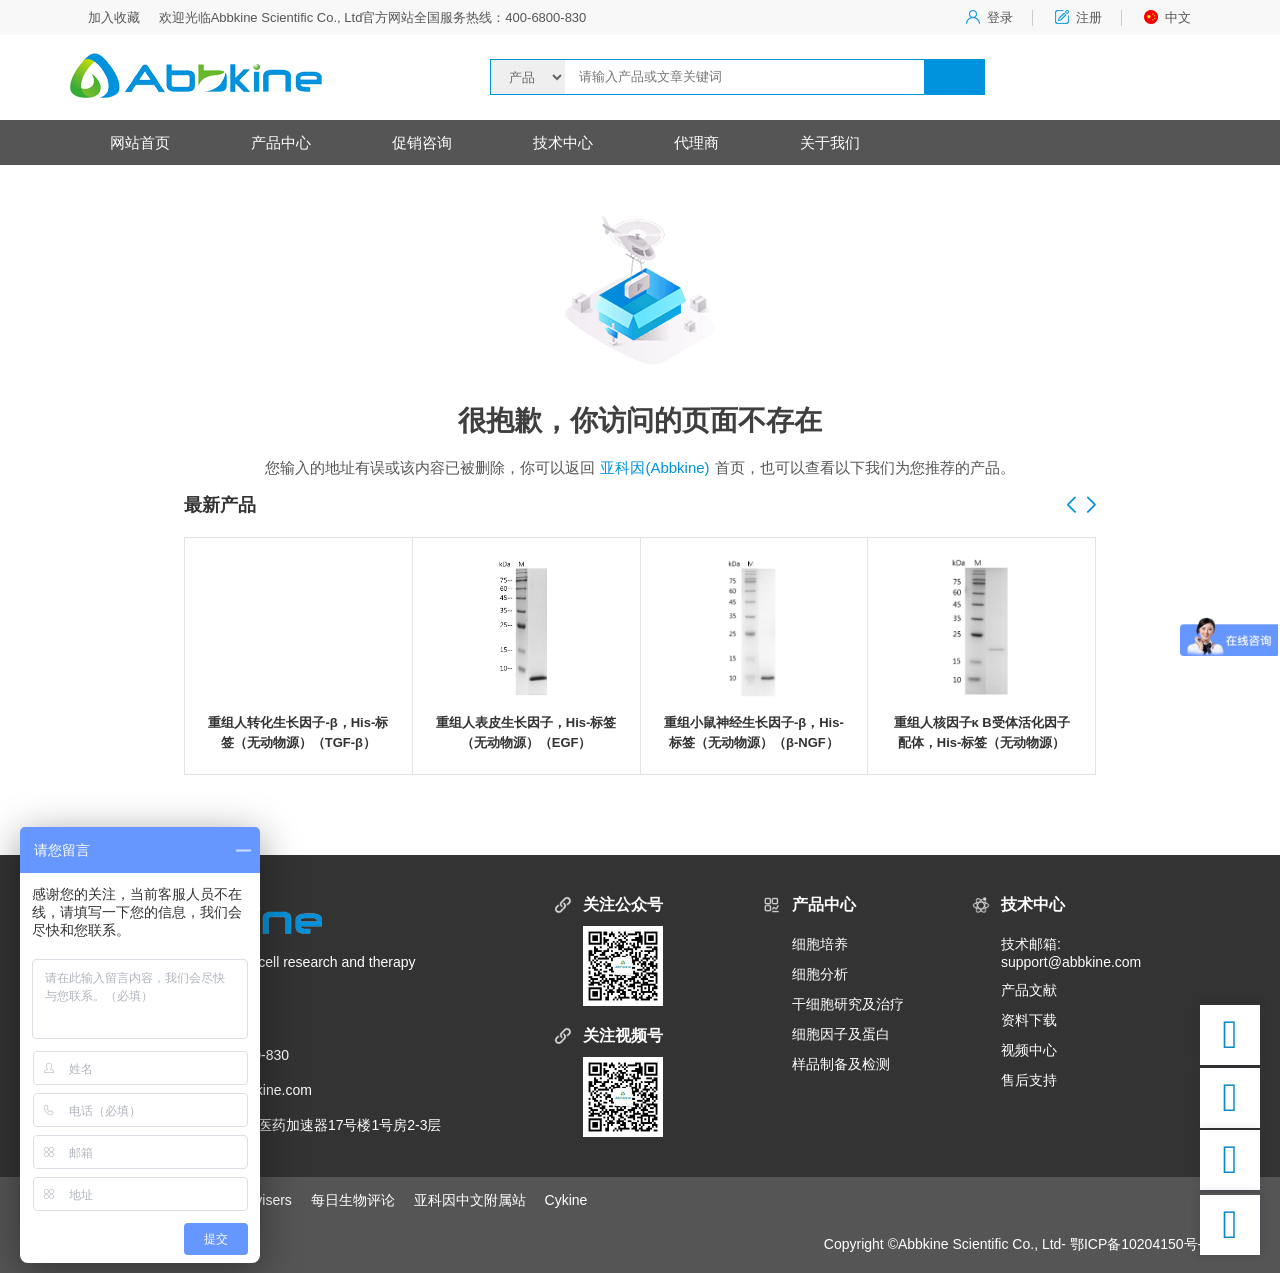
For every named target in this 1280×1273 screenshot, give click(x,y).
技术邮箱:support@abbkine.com (1071, 953)
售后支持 (1029, 1080)
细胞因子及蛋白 (841, 1034)
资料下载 (1029, 1020)
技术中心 (563, 142)
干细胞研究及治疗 (848, 1004)
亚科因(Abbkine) (654, 467)
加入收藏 (114, 17)
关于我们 (830, 142)
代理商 (696, 142)
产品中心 (281, 142)
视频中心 (1029, 1050)
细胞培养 (820, 944)
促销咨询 (422, 142)
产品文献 (1029, 990)
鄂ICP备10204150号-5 (1140, 1244)
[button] (1091, 506)
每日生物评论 (353, 1200)
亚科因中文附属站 (470, 1200)
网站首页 (140, 142)
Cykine (566, 1200)
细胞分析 (820, 974)
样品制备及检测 (841, 1064)
